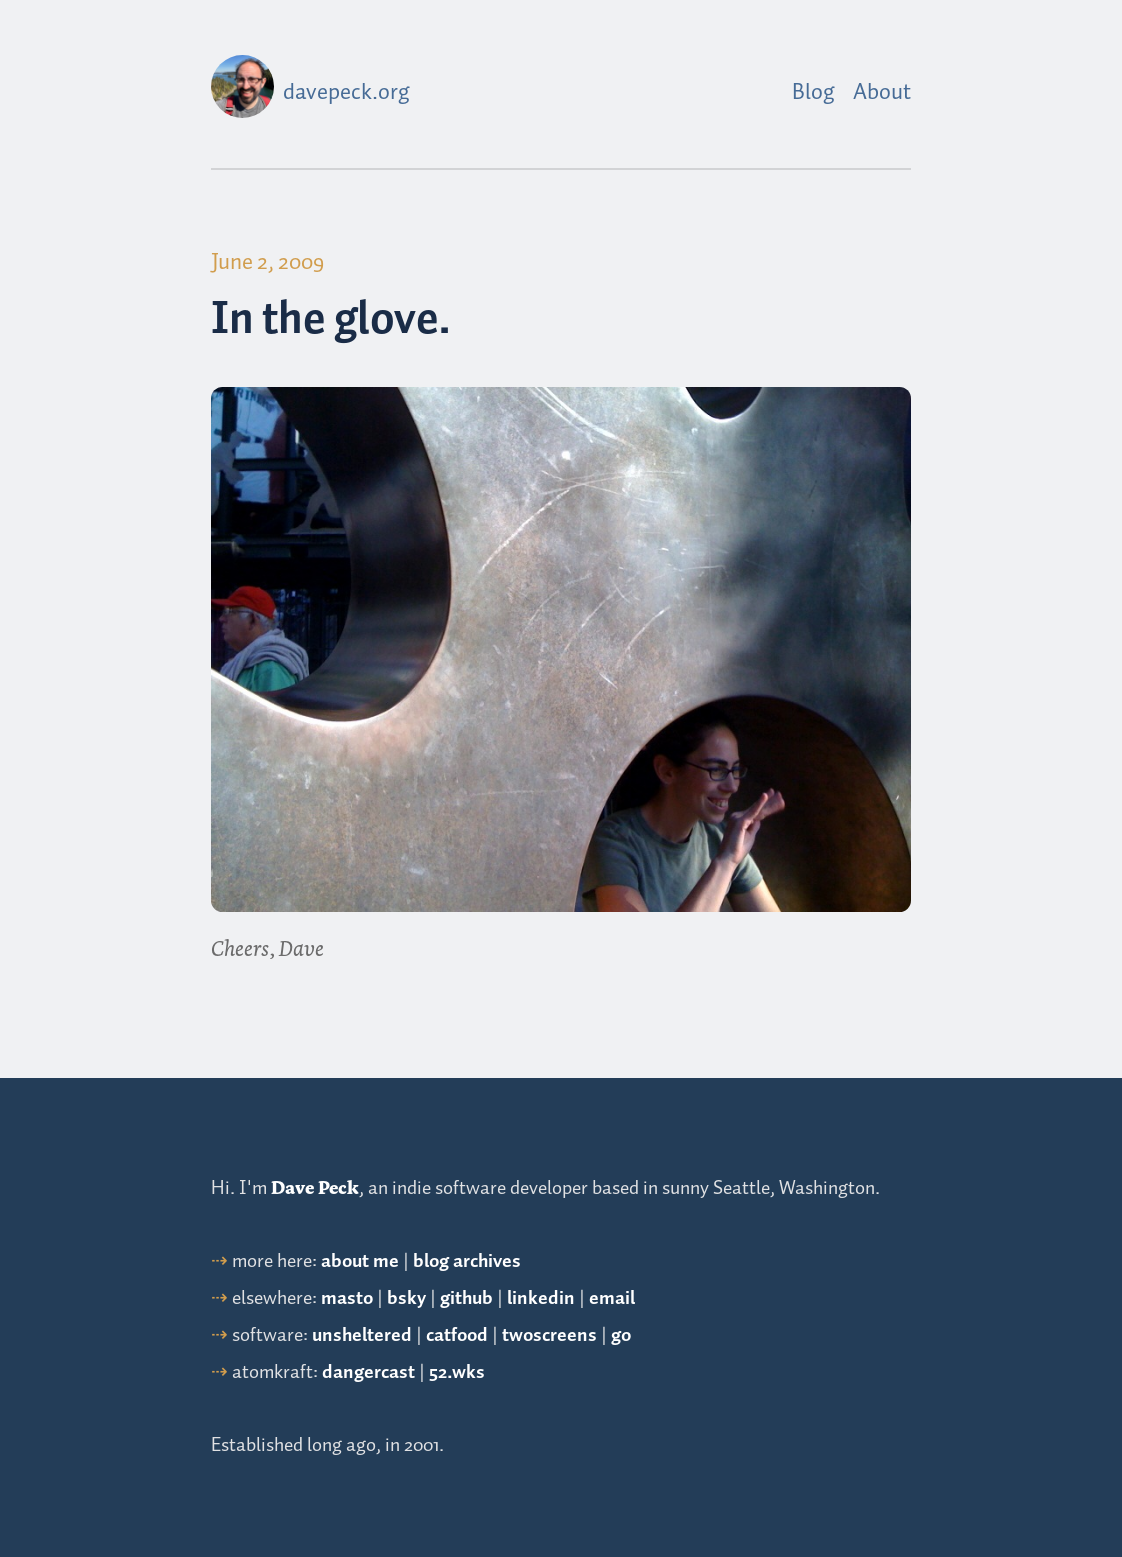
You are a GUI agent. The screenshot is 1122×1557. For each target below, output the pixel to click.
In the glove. (331, 320)
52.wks (457, 1372)
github (466, 1298)
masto (347, 1298)
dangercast (368, 1372)
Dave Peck (315, 1188)
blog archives (467, 1261)
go (621, 1335)
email (612, 1298)
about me (360, 1261)
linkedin (541, 1298)
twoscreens (549, 1335)
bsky (406, 1298)
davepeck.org (346, 93)
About (882, 93)
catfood (457, 1335)
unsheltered (362, 1335)
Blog (813, 93)
